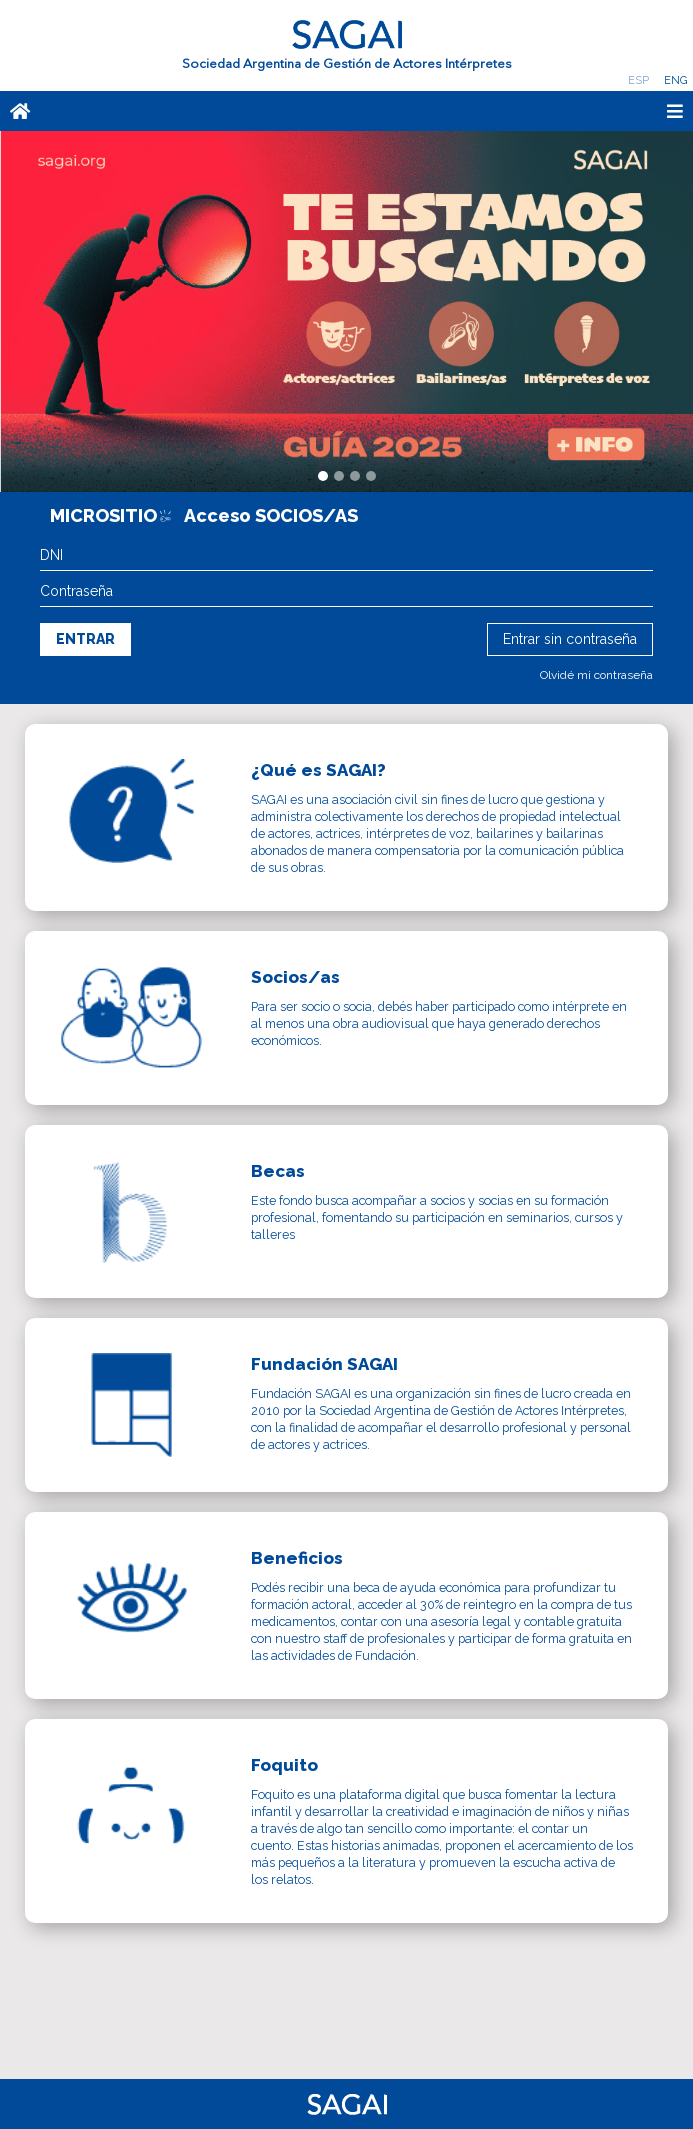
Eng (675, 80)
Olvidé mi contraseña (596, 675)
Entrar (85, 639)
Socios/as (295, 977)
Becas (278, 1171)
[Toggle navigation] (416, 111)
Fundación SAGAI (324, 1364)
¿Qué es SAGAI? (318, 770)
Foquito (284, 1765)
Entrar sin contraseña (570, 639)
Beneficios (297, 1558)
